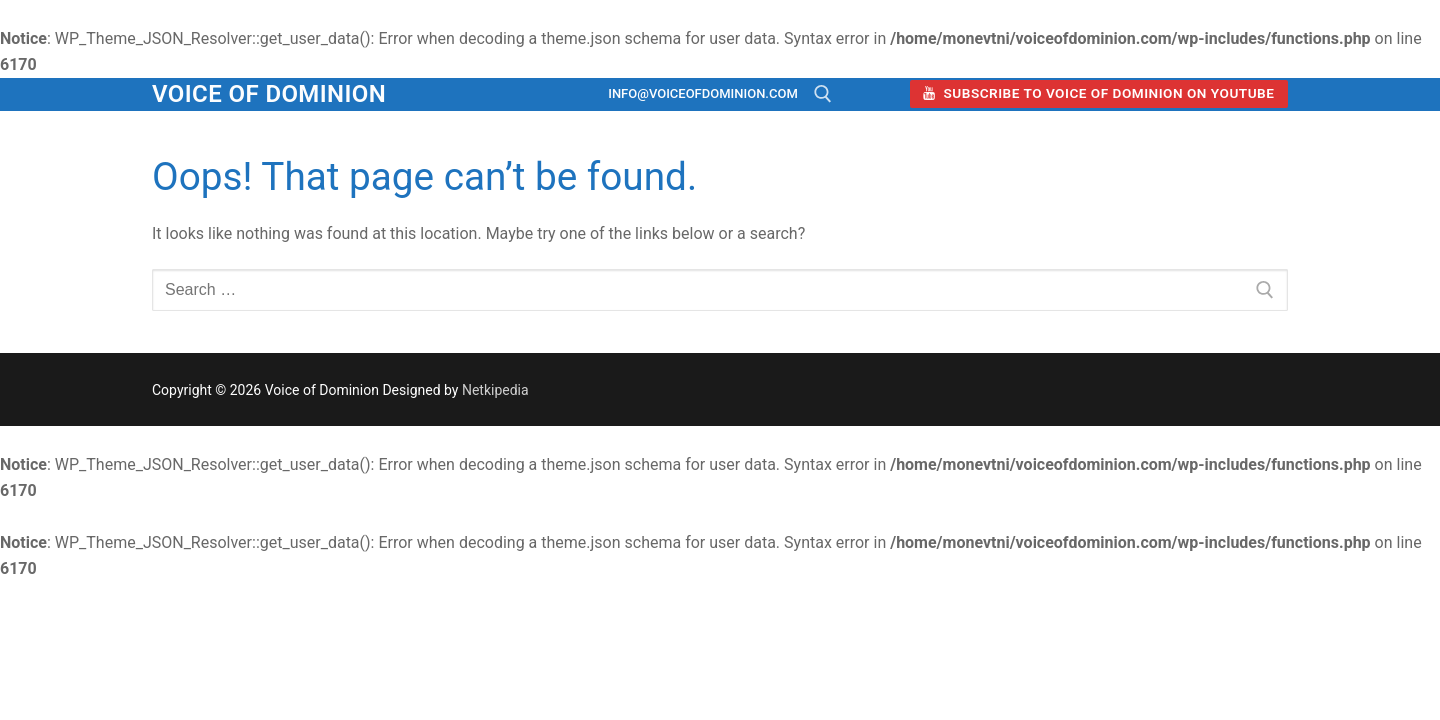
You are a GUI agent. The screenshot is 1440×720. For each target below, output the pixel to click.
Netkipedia (495, 390)
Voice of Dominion (269, 94)
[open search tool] (823, 94)
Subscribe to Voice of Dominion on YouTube (1098, 93)
